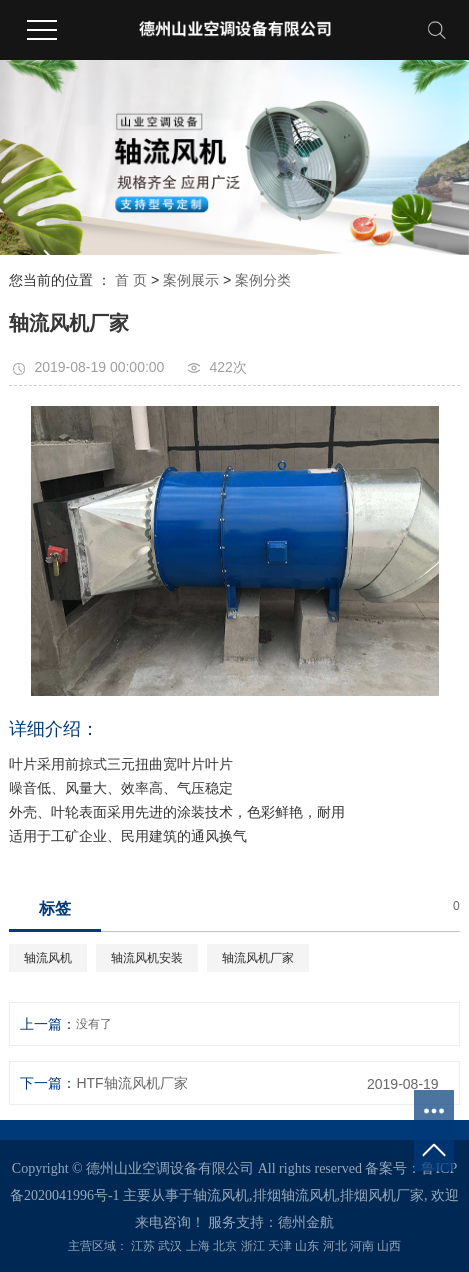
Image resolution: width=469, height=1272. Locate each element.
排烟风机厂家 (382, 1195)
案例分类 (263, 280)
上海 (198, 1246)
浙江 (253, 1246)
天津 (280, 1246)
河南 (362, 1246)
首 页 (131, 280)
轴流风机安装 (147, 958)
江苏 (143, 1246)
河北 (335, 1246)
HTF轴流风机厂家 (131, 1083)
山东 (307, 1246)
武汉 (170, 1246)
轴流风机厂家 (258, 958)
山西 (389, 1246)
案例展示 (191, 280)
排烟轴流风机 (295, 1195)
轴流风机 (48, 958)
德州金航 (306, 1222)
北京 (225, 1246)
